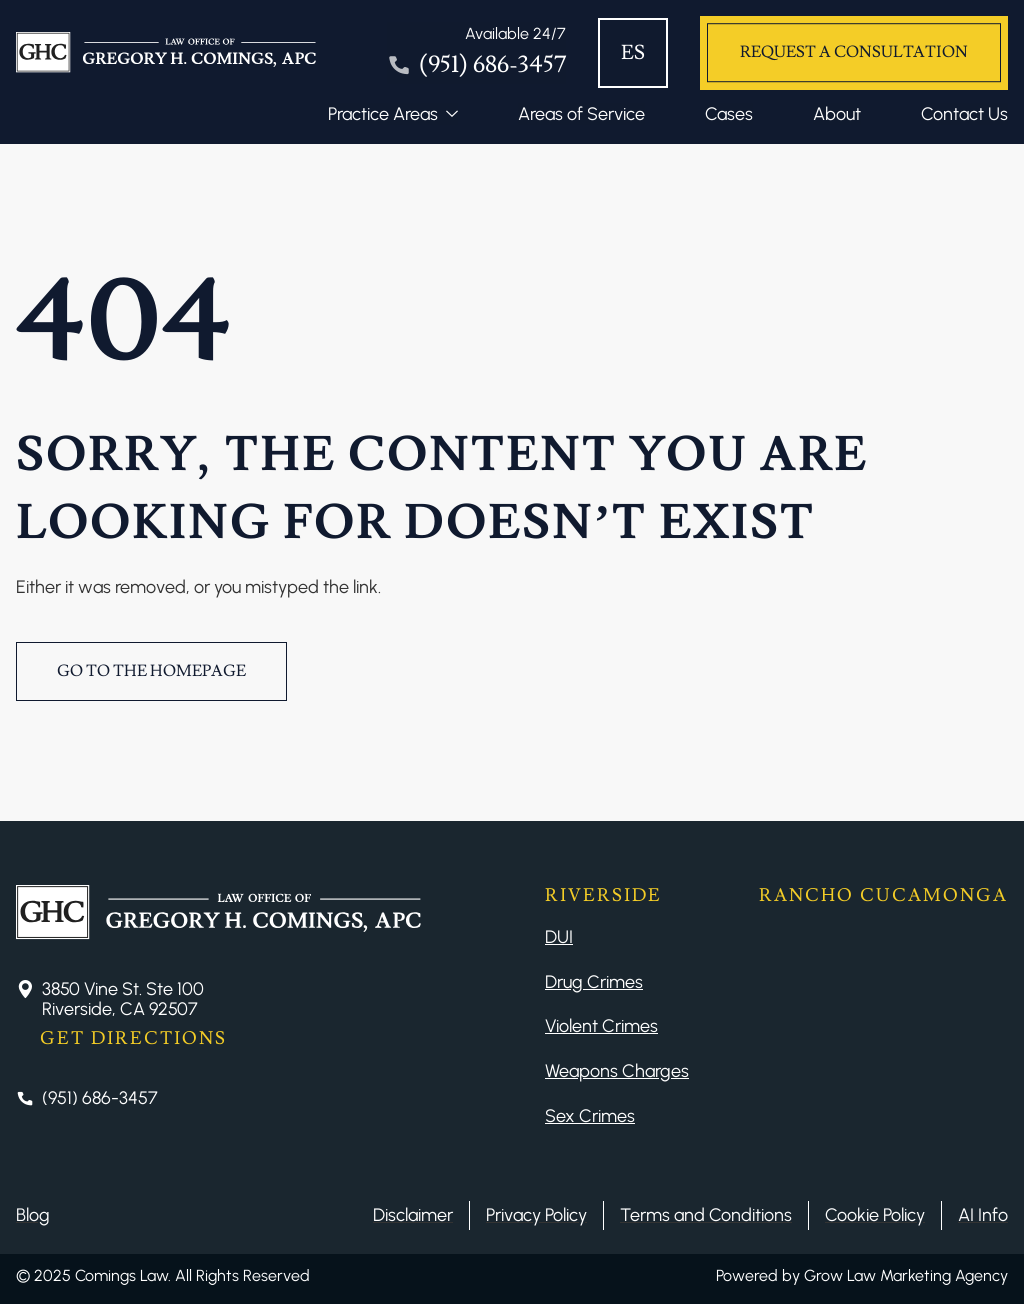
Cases (729, 114)
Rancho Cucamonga (883, 895)
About (837, 114)
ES (633, 53)
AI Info (983, 1215)
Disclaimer (413, 1215)
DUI (559, 937)
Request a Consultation (854, 52)
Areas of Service (581, 114)
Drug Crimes (594, 982)
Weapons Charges (617, 1071)
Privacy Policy (536, 1215)
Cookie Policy (875, 1215)
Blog (33, 1215)
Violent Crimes (601, 1026)
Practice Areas (383, 114)
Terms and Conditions (706, 1215)
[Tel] (476, 53)
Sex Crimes (590, 1116)
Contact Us (964, 114)
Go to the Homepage (151, 671)
